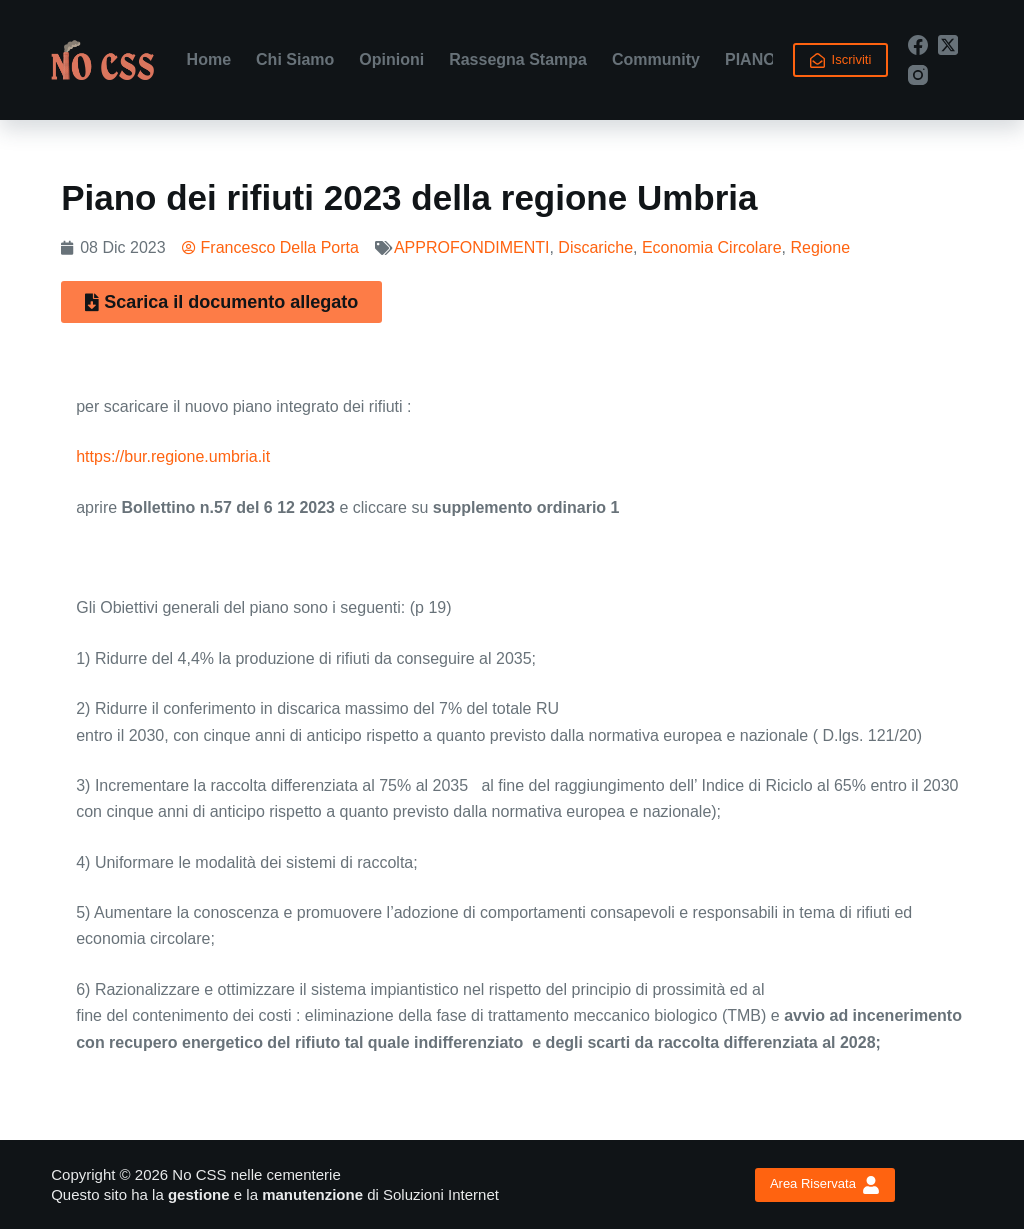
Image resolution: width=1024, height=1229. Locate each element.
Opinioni (391, 59)
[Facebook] (918, 45)
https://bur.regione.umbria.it (173, 456)
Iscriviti (840, 60)
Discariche (595, 247)
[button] (221, 302)
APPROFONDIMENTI (472, 247)
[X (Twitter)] (948, 45)
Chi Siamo (295, 59)
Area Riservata (825, 1185)
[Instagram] (918, 75)
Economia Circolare (712, 247)
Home (209, 59)
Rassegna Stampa (518, 59)
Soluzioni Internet (441, 1194)
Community (656, 59)
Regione (820, 247)
